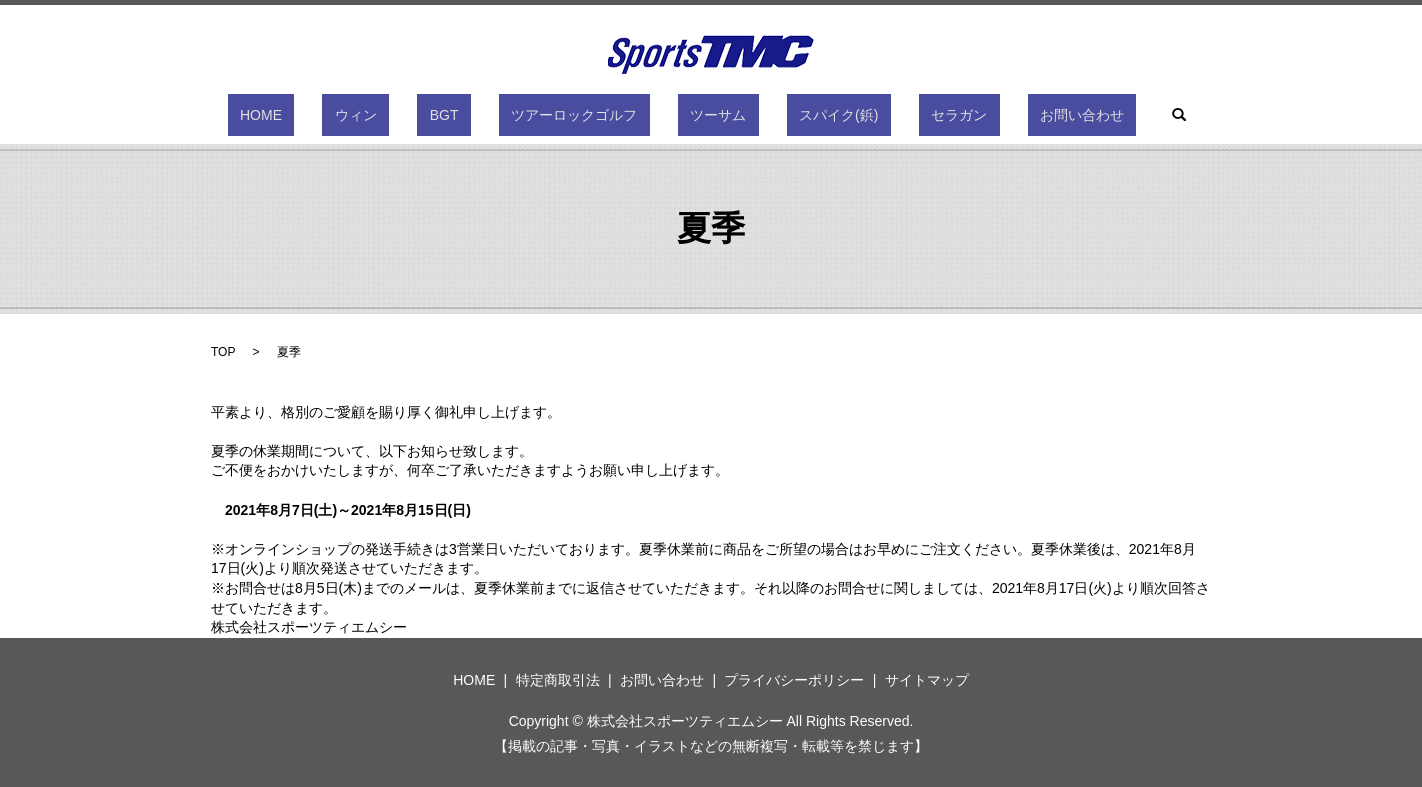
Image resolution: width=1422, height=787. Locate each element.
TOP (223, 352)
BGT (481, 115)
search (1080, 115)
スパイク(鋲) (801, 115)
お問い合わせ (995, 115)
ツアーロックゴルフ (587, 115)
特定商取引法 (558, 680)
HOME (348, 115)
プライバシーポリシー (794, 680)
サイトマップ (927, 680)
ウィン (418, 115)
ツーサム (706, 115)
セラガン (897, 115)
